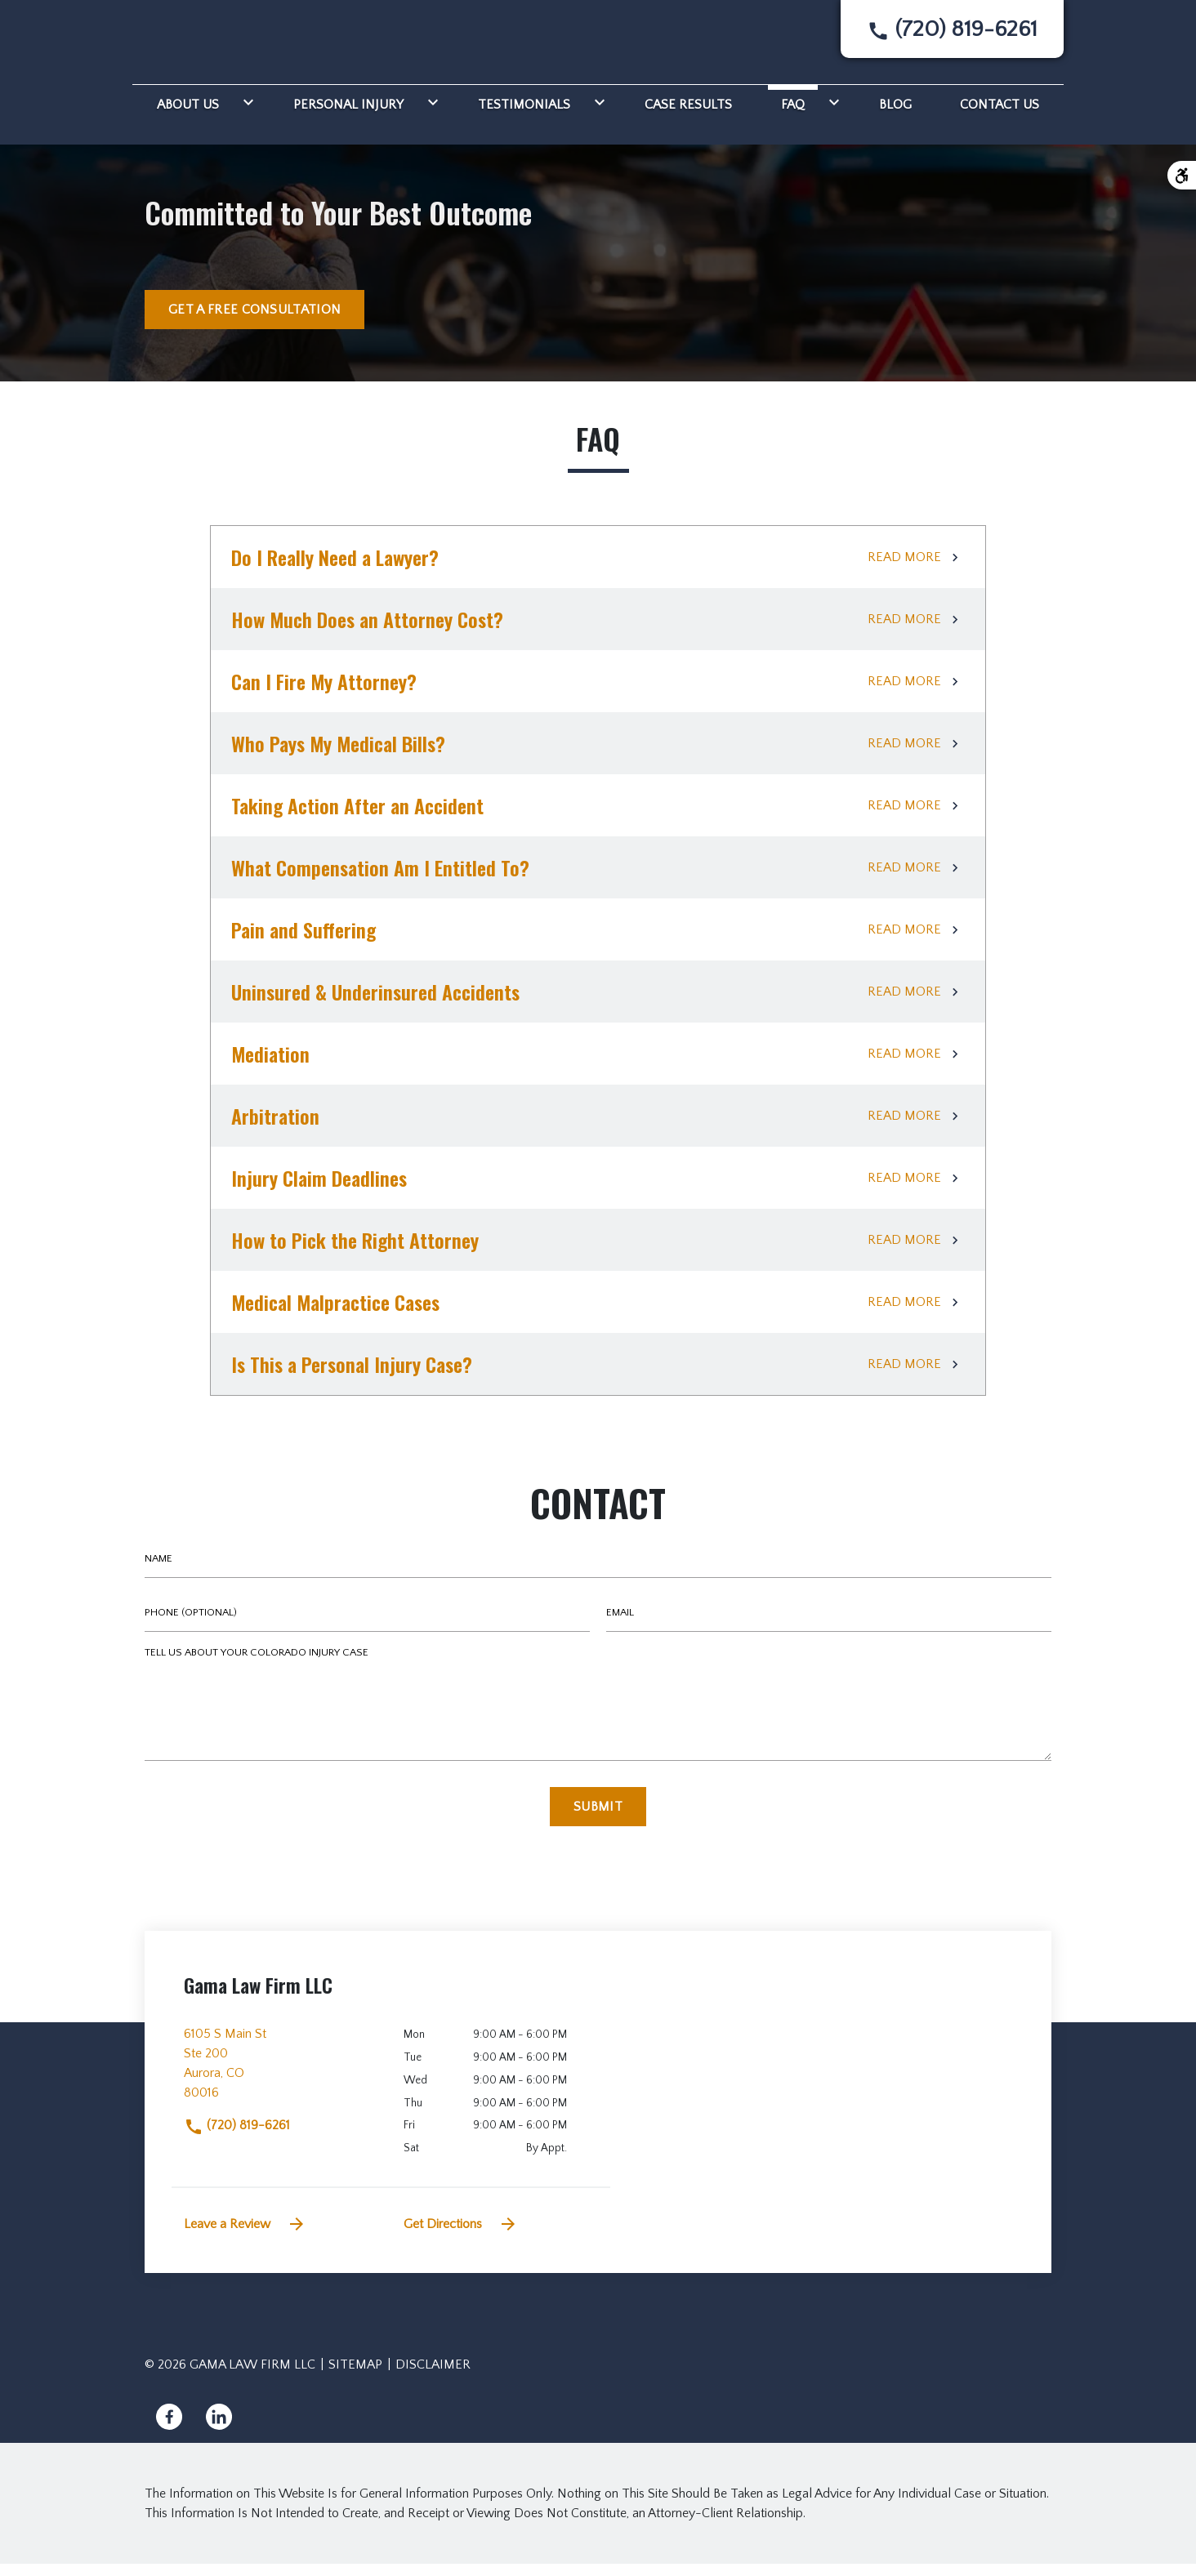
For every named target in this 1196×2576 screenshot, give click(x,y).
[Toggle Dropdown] (245, 114)
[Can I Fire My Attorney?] (598, 693)
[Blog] (895, 114)
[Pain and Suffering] (598, 941)
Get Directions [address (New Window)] (461, 2236)
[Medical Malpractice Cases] (598, 1314)
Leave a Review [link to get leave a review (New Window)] (245, 2236)
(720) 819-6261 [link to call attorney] (237, 2137)
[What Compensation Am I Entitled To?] (598, 879)
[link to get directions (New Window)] (281, 2082)
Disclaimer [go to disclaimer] (433, 2376)
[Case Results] (688, 114)
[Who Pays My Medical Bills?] (598, 755)
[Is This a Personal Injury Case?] (598, 1376)
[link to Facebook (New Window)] (169, 2429)
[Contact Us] (999, 114)
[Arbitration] (598, 1128)
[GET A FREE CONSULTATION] (254, 321)
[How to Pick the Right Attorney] (598, 1252)
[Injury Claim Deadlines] (598, 1190)
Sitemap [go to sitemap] (355, 2376)
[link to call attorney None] (952, 36)
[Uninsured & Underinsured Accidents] (598, 1003)
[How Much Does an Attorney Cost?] (598, 631)
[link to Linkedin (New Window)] (219, 2429)
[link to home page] (202, 42)
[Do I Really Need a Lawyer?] (598, 569)
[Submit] (598, 1818)
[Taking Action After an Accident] (598, 817)
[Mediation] (598, 1066)
